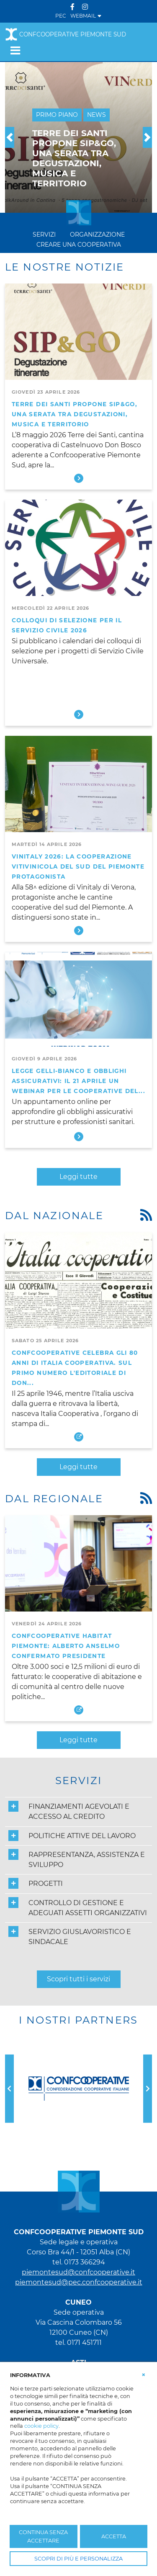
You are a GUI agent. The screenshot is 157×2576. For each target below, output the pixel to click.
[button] (9, 137)
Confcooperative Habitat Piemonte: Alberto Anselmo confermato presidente (66, 1645)
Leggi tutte (78, 1177)
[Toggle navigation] (15, 50)
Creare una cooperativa (78, 244)
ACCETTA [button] (113, 2536)
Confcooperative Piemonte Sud (65, 34)
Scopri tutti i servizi (78, 1979)
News (96, 115)
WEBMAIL (86, 16)
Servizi (44, 234)
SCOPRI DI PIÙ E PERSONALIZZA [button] (78, 2558)
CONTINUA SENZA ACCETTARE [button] (43, 2536)
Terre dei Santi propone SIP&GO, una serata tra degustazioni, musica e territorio (74, 414)
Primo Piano (57, 115)
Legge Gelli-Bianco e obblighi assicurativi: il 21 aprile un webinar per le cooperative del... (78, 1081)
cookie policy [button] (41, 2426)
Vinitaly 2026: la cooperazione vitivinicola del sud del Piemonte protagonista (78, 866)
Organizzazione (97, 234)
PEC (60, 16)
